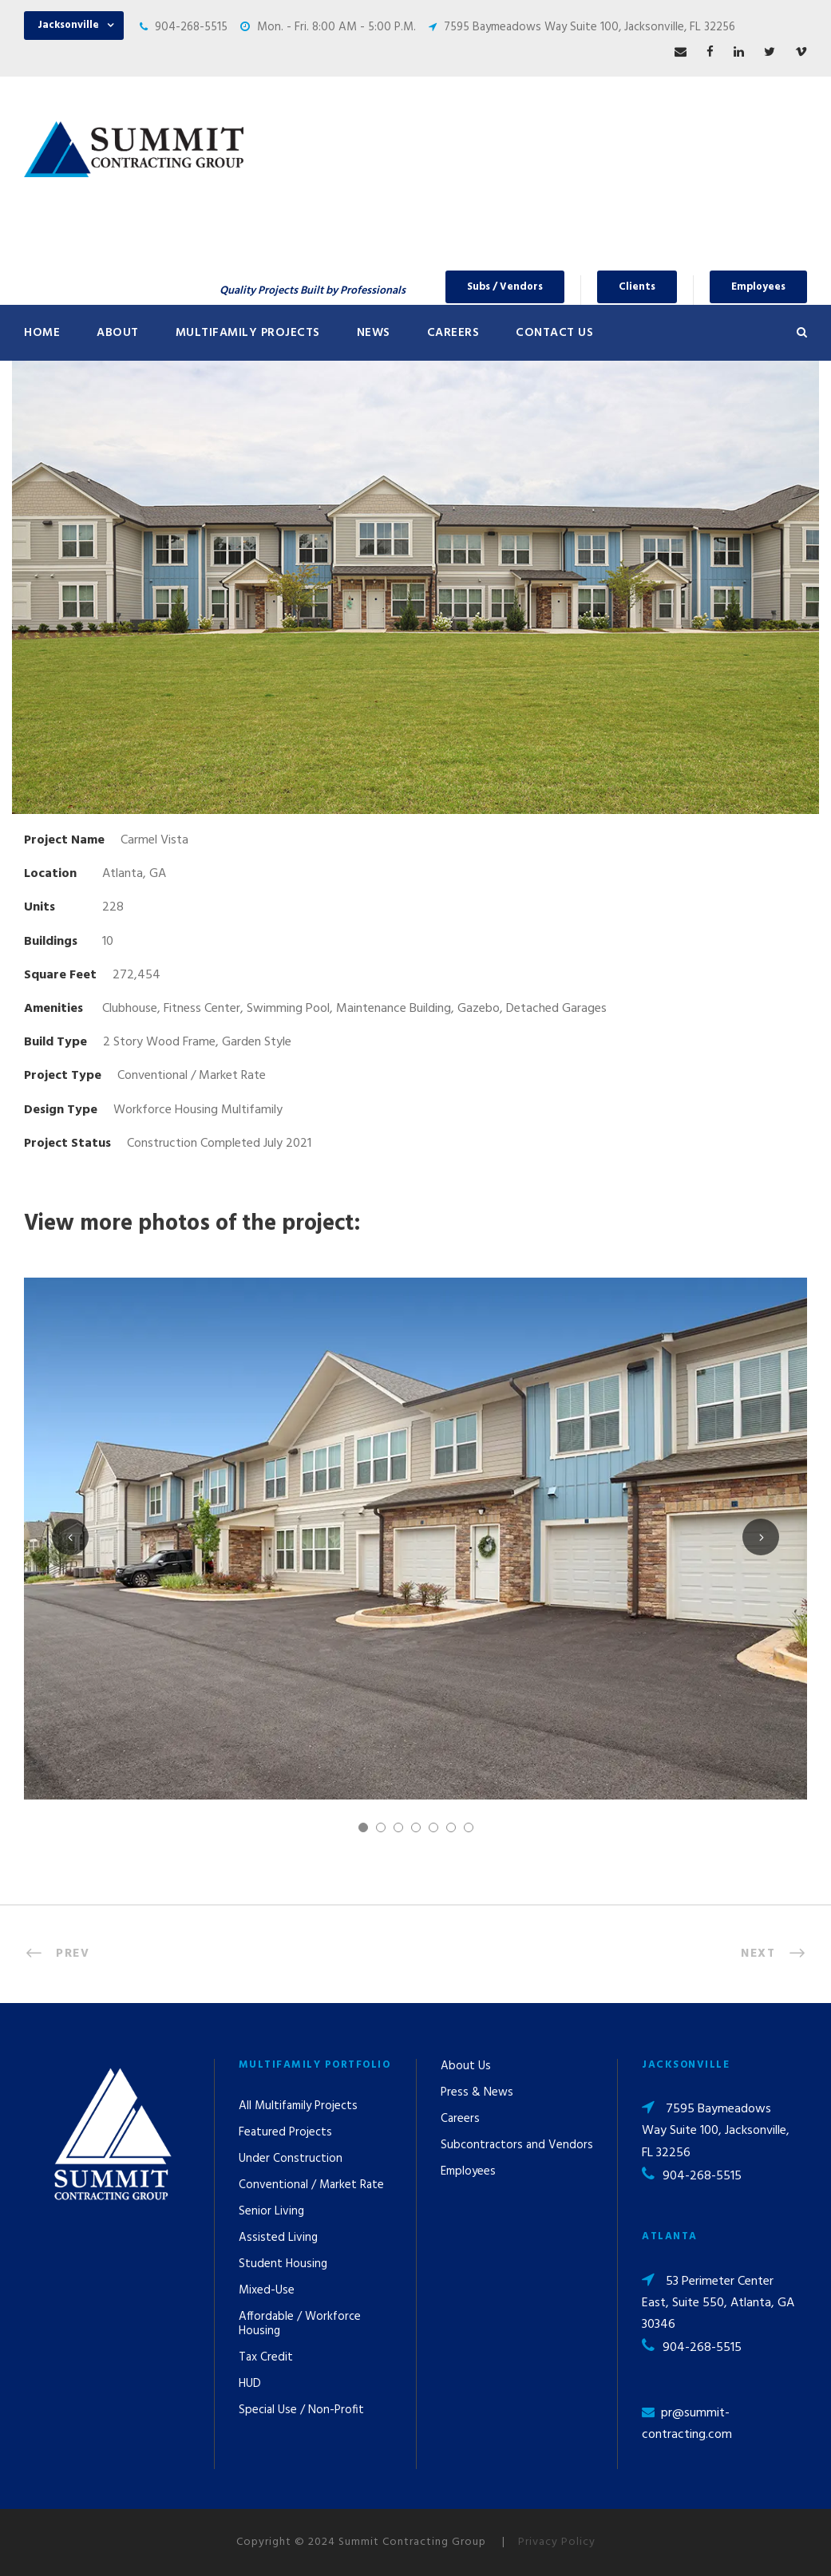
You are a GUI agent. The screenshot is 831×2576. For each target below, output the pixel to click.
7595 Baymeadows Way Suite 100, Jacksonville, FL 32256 (589, 27)
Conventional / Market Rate (311, 2185)
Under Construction (290, 2158)
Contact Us (554, 332)
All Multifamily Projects (298, 2106)
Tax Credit (266, 2357)
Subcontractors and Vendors (517, 2145)
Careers (453, 332)
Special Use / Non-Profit (301, 2410)
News (373, 332)
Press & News (477, 2092)
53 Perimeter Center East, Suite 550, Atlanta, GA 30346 (718, 2303)
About (118, 332)
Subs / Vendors (505, 287)
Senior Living (271, 2211)
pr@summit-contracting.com (687, 2424)
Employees (758, 287)
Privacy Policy (557, 2542)
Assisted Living (278, 2237)
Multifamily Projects (248, 332)
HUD (250, 2383)
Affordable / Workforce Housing (300, 2324)
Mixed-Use (267, 2290)
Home (42, 332)
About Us (466, 2066)
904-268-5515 (191, 27)
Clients (637, 287)
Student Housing (283, 2264)
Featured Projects (285, 2132)
